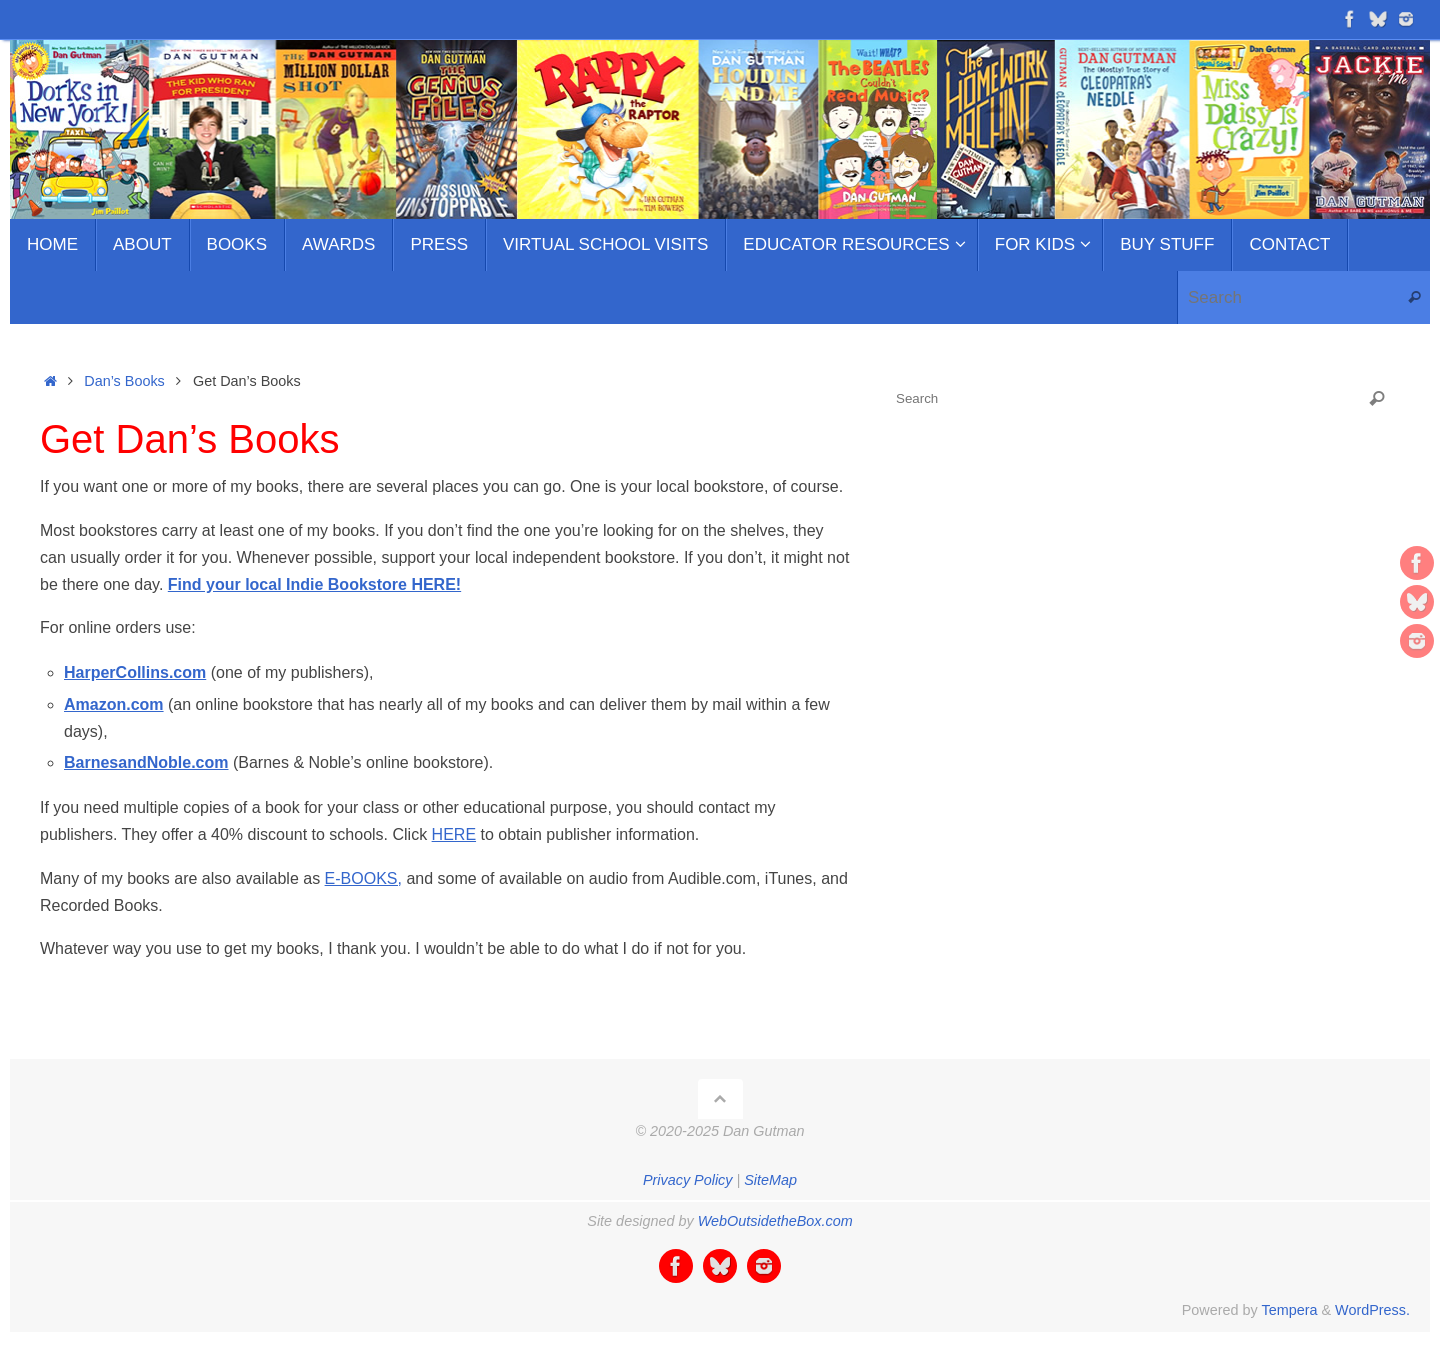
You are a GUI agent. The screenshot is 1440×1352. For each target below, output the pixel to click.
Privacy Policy (688, 1180)
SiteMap (770, 1180)
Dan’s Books (124, 381)
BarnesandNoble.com (146, 762)
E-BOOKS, (363, 878)
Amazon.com (114, 704)
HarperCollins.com (135, 672)
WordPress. (1372, 1310)
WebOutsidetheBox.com (775, 1221)
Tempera (1289, 1310)
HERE (454, 834)
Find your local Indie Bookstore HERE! (314, 584)
